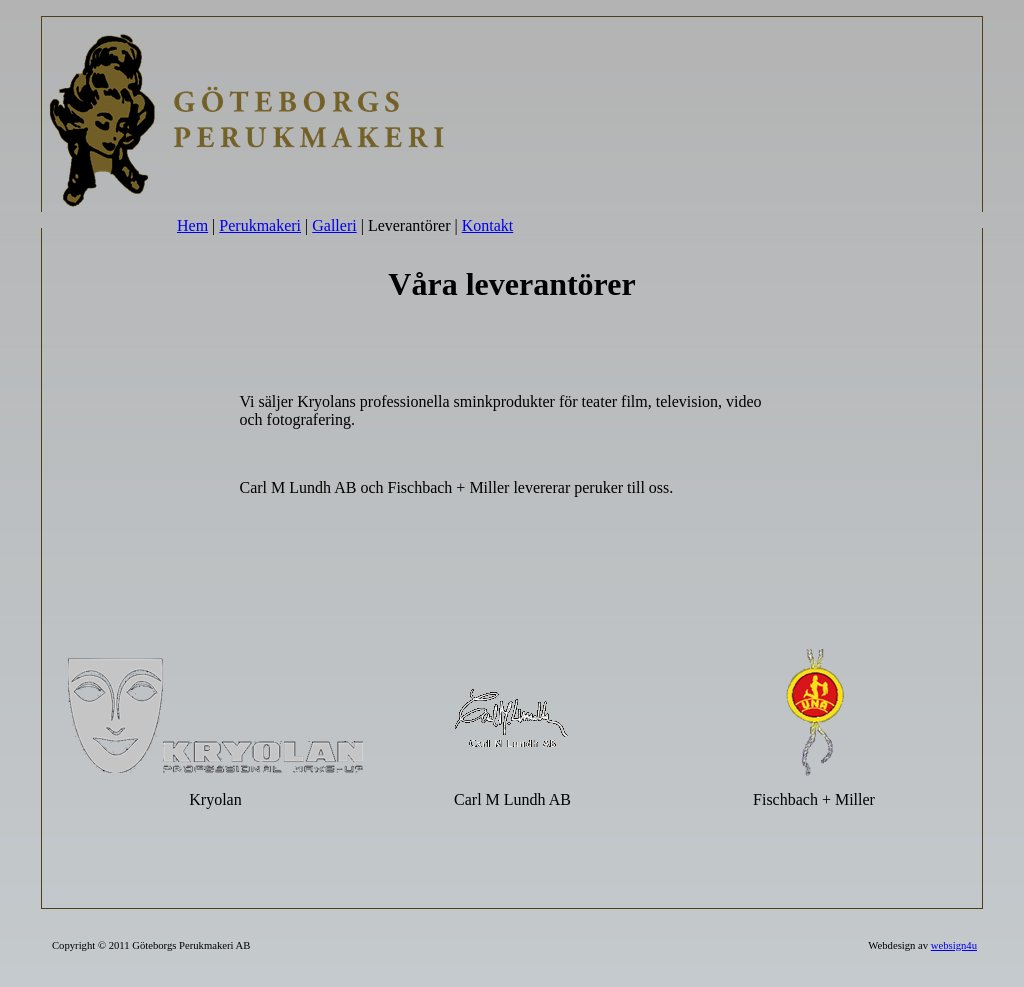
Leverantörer (409, 225)
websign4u (954, 945)
